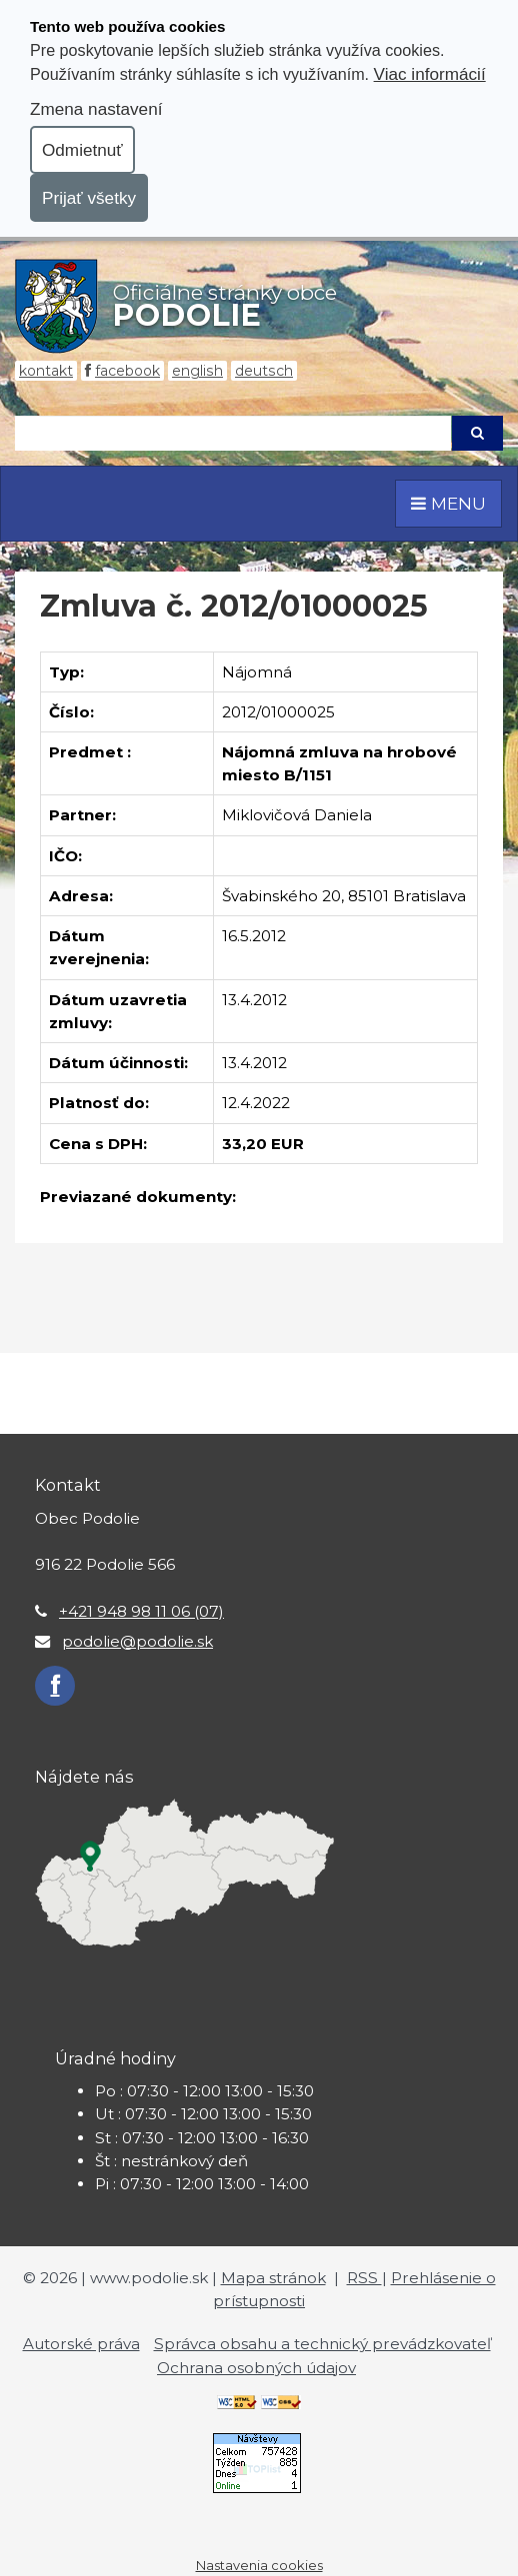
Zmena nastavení (96, 109)
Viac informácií (430, 74)
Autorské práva (81, 2343)
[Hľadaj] (233, 433)
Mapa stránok (273, 2277)
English (197, 371)
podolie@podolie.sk (137, 1641)
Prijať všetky (89, 198)
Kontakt (46, 371)
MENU (448, 503)
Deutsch (264, 371)
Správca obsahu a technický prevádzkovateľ (322, 2343)
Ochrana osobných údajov (256, 2367)
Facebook (127, 371)
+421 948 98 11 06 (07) (141, 1611)
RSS (364, 2277)
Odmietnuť (82, 150)
